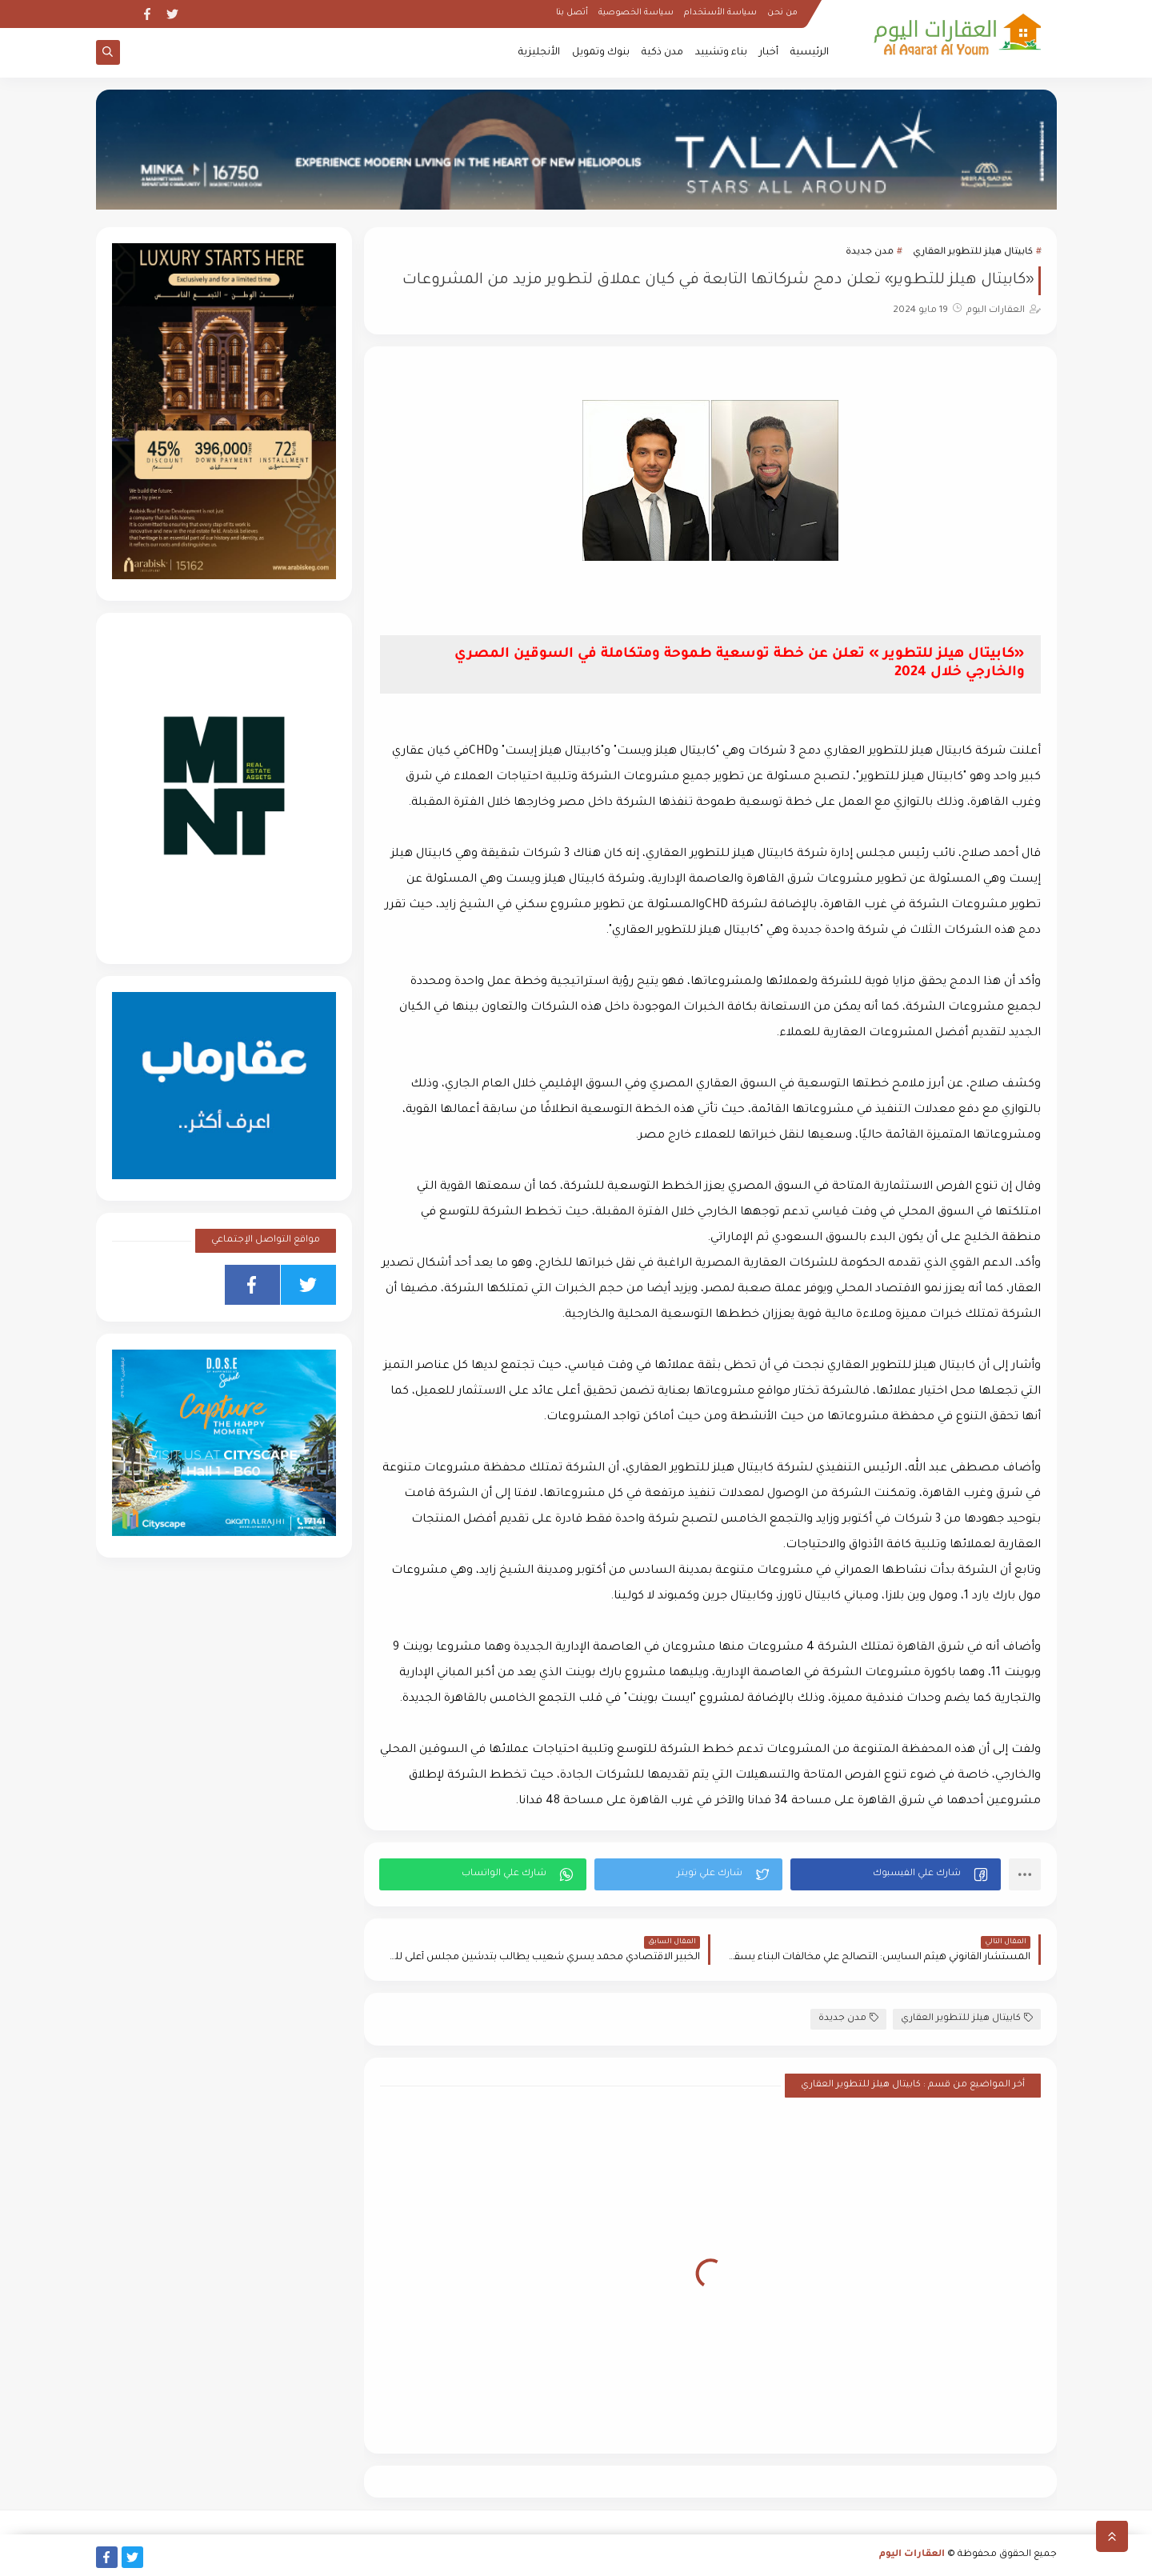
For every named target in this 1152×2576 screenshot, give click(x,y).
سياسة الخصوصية (636, 13)
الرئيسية (809, 52)
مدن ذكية (662, 52)
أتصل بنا (572, 13)
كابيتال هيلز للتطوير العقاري (973, 252)
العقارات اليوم (912, 2555)
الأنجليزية (539, 52)
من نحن (782, 13)
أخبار (768, 52)
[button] (895, 1874)
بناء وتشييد (721, 52)
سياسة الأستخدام (720, 13)
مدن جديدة (870, 252)
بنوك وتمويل (601, 52)
